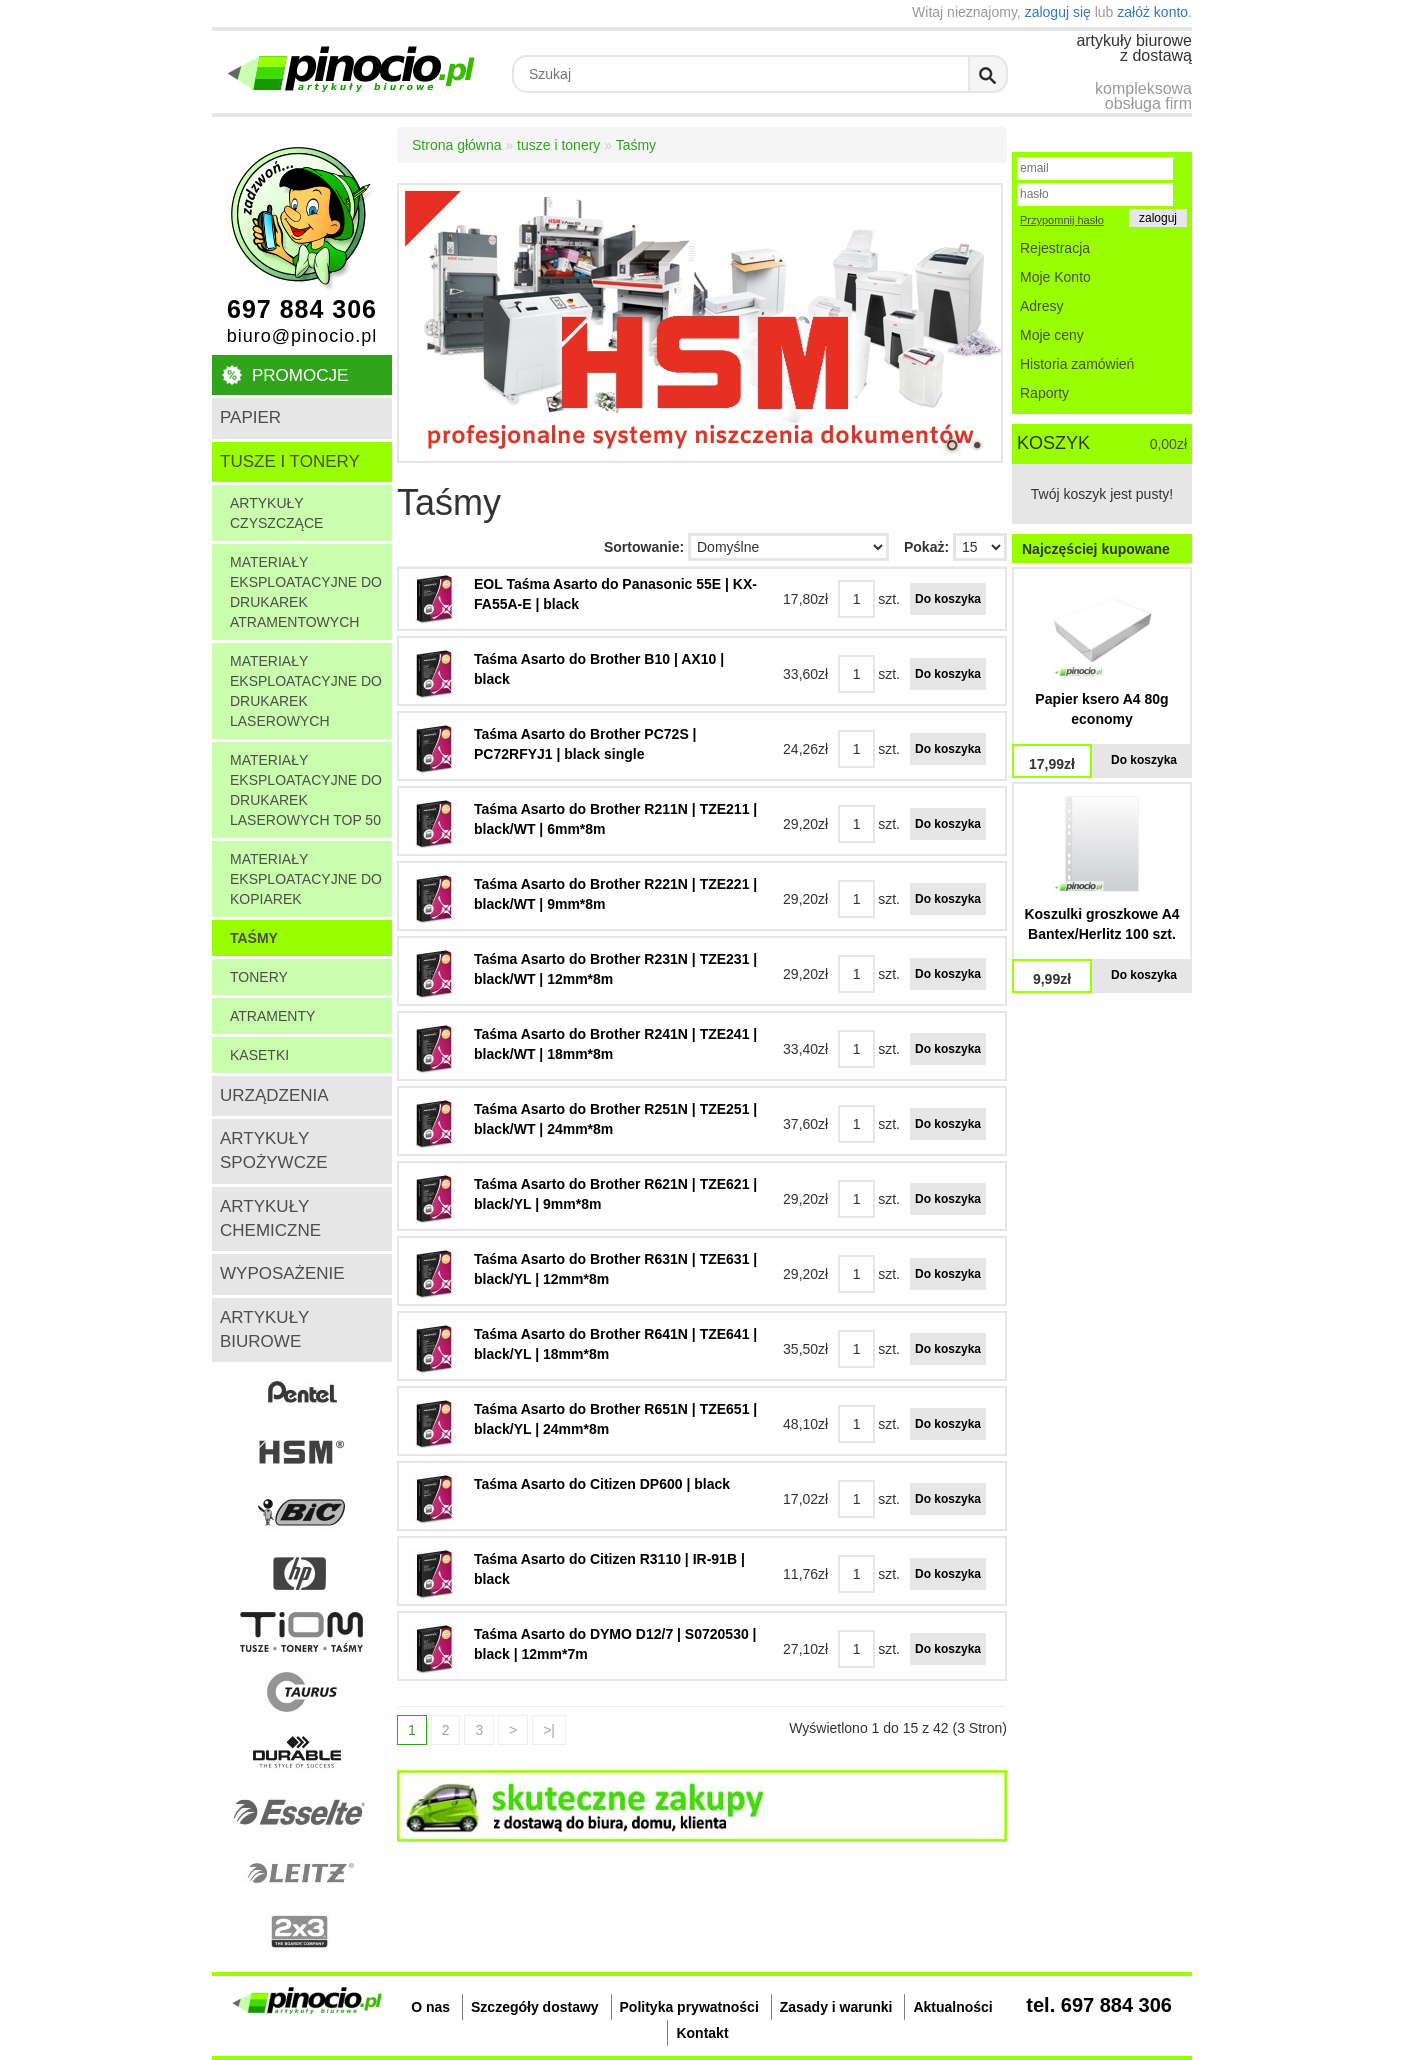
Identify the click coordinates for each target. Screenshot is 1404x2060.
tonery (259, 977)
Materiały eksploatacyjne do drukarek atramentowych (306, 592)
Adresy (1042, 306)
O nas (430, 2007)
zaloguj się (1058, 12)
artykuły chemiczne (270, 1218)
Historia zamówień (1077, 364)
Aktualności (952, 2007)
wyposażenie (282, 1273)
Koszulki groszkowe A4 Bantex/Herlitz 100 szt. (1101, 924)
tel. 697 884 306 (1099, 2005)
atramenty (272, 1016)
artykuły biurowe (264, 1329)
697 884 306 (302, 309)
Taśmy (254, 938)
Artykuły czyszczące (276, 513)
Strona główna (457, 145)
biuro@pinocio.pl (302, 336)
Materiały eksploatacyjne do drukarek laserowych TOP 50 (306, 790)
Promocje (300, 375)
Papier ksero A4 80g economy (1101, 709)
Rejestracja (1055, 248)
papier (250, 417)
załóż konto (1152, 12)
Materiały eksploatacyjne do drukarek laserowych (306, 691)
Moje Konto (1055, 277)
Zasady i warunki (836, 2007)
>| (549, 1730)
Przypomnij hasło (1062, 220)
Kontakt (702, 2033)
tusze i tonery (290, 461)
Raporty (1044, 393)
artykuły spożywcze (274, 1150)
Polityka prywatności (689, 2007)
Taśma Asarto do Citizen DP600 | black (602, 1484)
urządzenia (274, 1095)
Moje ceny (1052, 335)
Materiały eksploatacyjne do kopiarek (306, 879)
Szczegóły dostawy (535, 2007)
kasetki (259, 1055)
